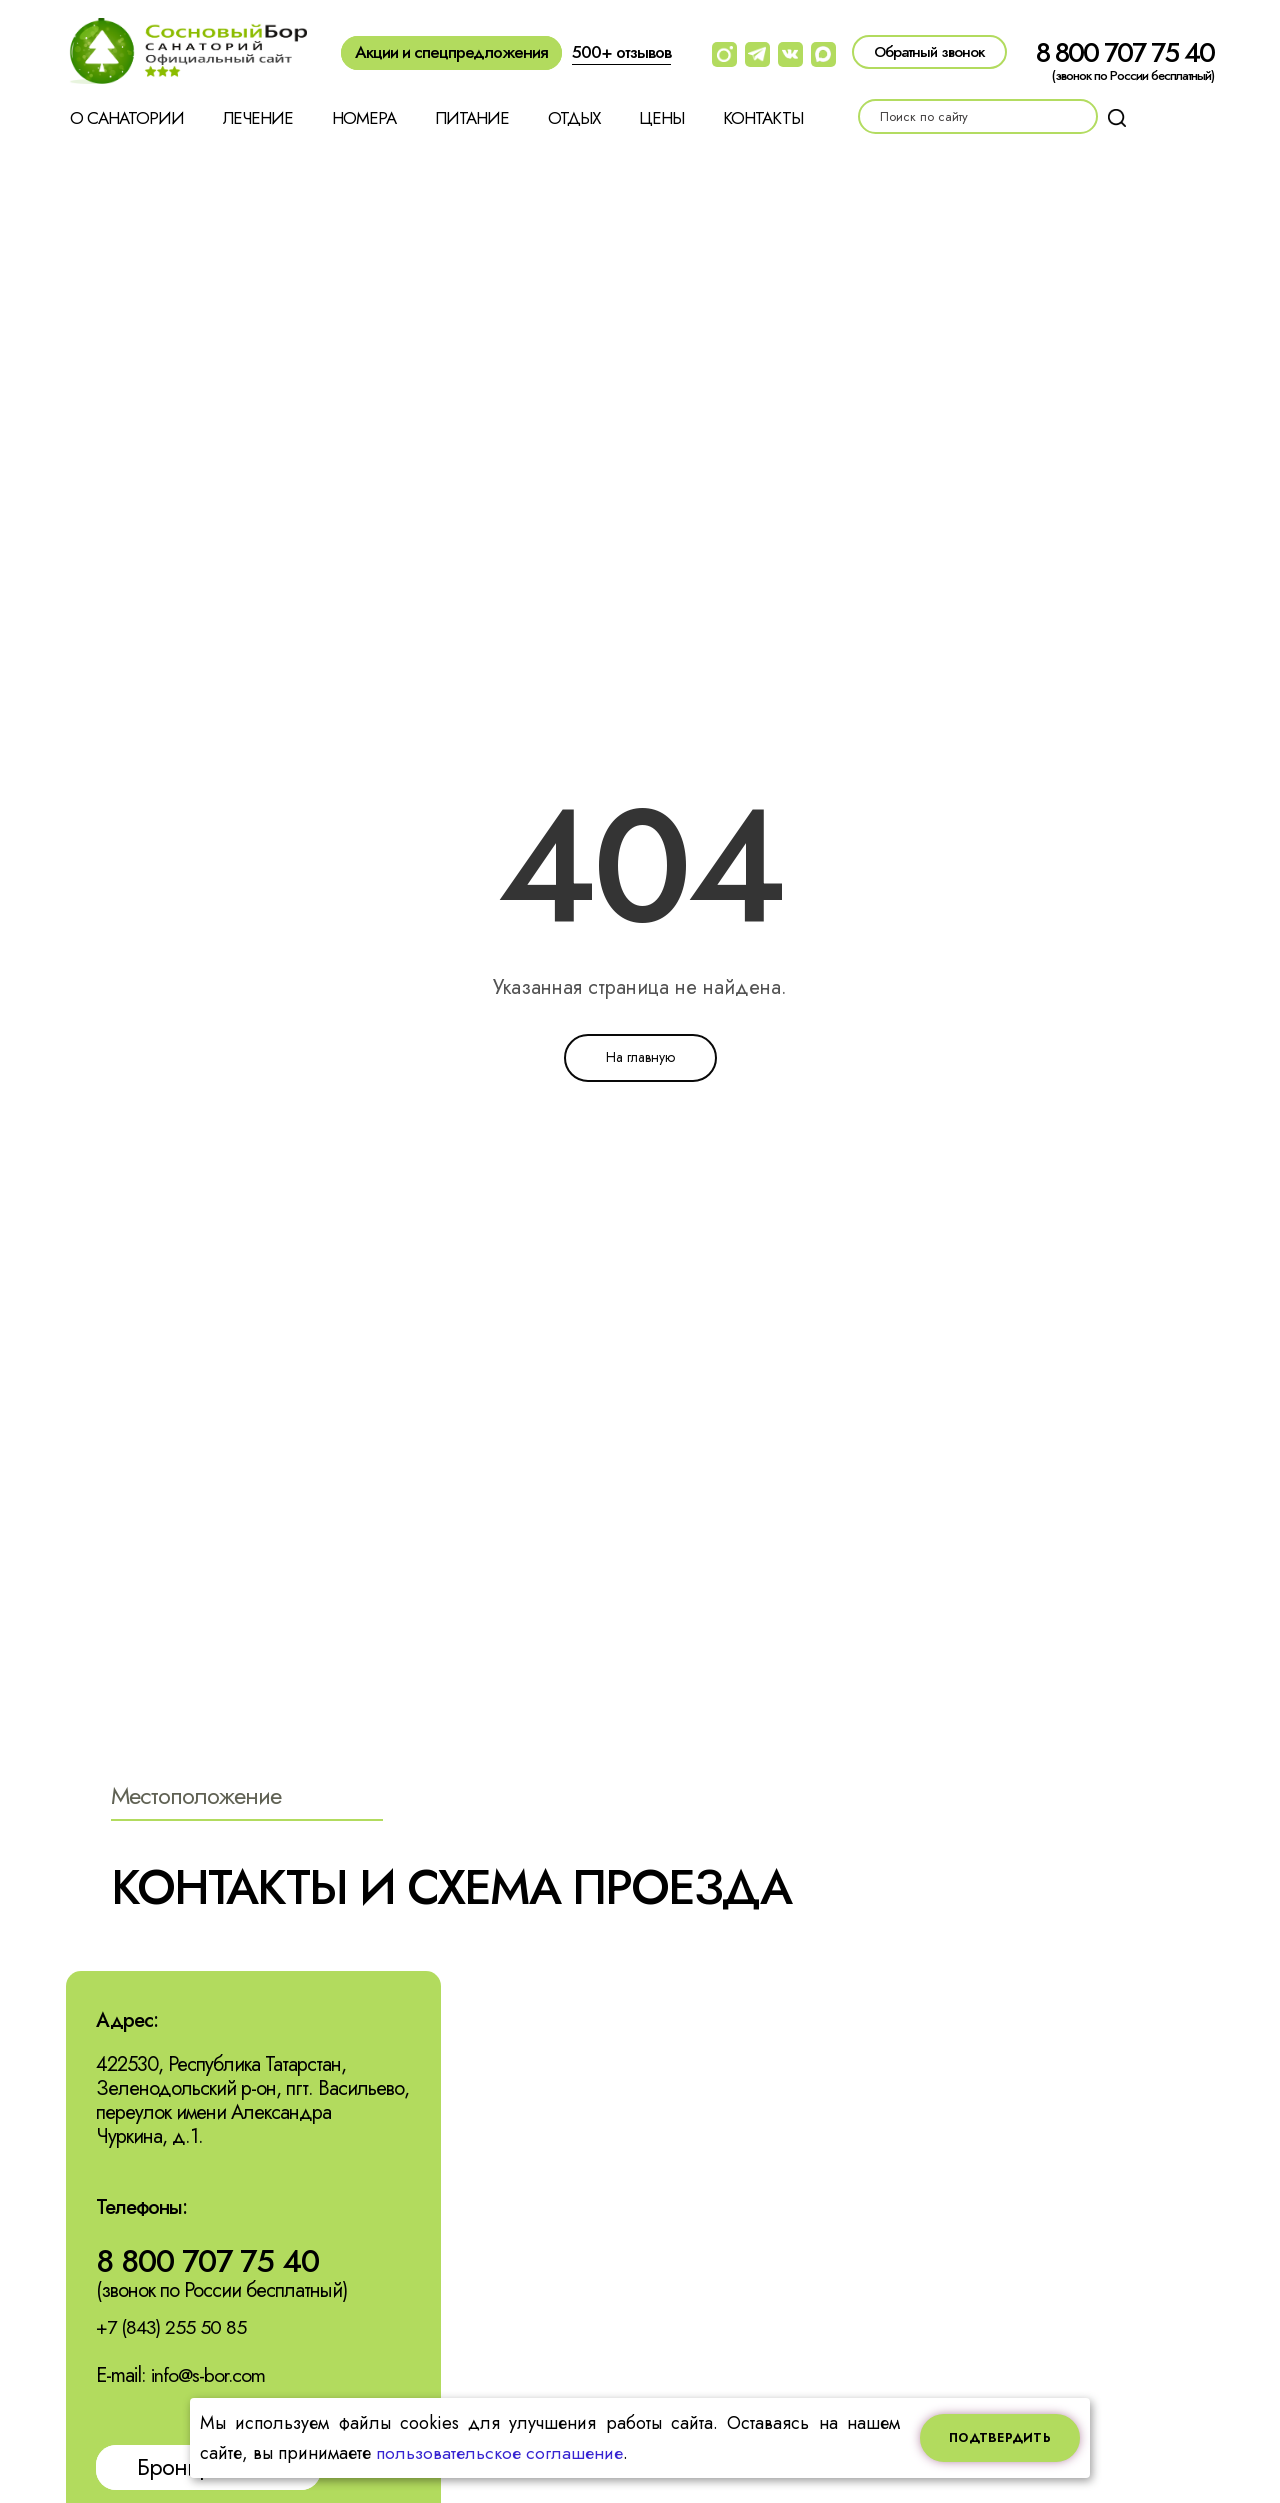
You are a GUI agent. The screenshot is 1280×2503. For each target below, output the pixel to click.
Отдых (574, 118)
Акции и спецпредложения (451, 52)
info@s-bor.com (209, 2376)
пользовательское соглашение (499, 2453)
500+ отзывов (621, 52)
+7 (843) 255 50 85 (172, 2328)
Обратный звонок (929, 52)
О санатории (127, 118)
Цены (661, 118)
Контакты (763, 118)
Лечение (258, 118)
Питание (472, 118)
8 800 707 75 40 (1125, 52)
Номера (364, 118)
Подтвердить (1000, 2438)
